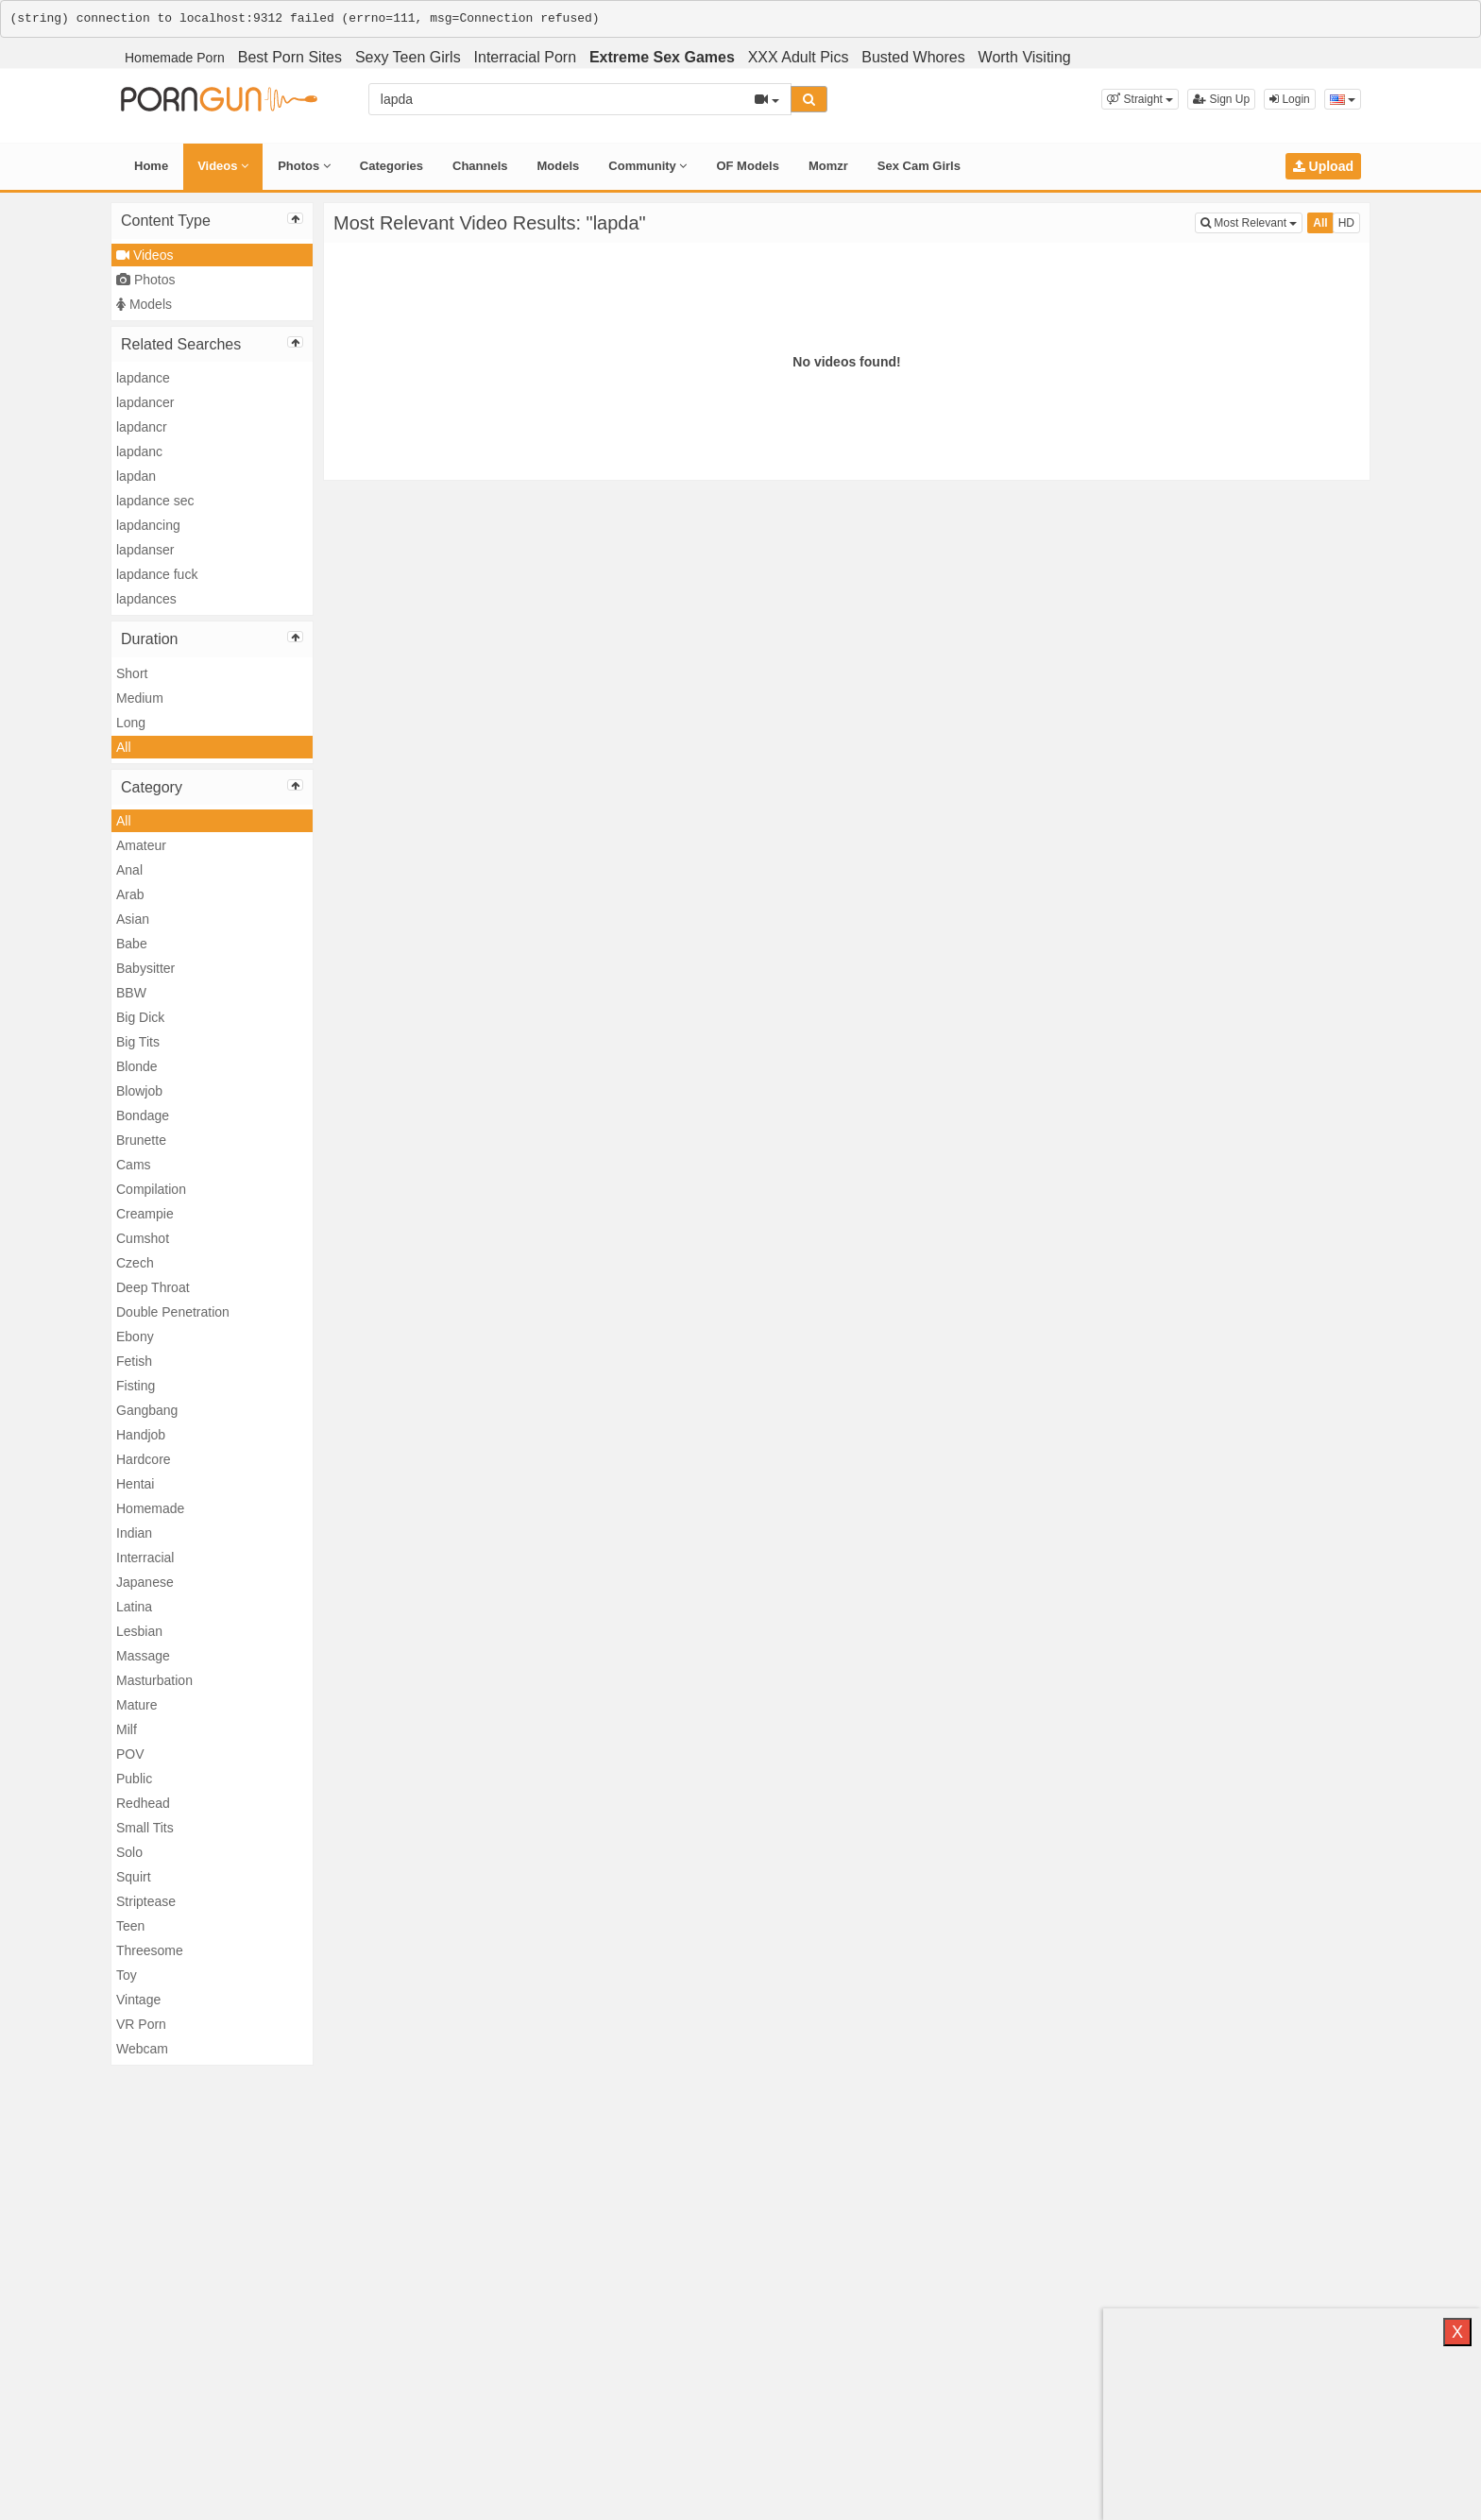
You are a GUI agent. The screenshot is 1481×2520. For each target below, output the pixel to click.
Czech (135, 1262)
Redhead (143, 1803)
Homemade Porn (175, 57)
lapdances (146, 598)
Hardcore (143, 1459)
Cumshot (142, 1238)
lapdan (136, 476)
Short (131, 673)
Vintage (138, 1999)
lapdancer (145, 402)
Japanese (145, 1582)
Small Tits (145, 1827)
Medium (139, 698)
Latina (134, 1606)
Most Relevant (1251, 221)
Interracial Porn (525, 57)
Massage (143, 1655)
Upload (1323, 166)
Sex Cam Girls (919, 166)
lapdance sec (155, 500)
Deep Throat (153, 1287)
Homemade (150, 1508)
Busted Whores (912, 57)
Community (647, 166)
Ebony (135, 1336)
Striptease (146, 1901)
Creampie (145, 1213)
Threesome (149, 1950)
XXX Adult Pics (798, 57)
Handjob (140, 1434)
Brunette (141, 1140)
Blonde (137, 1066)
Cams (133, 1164)
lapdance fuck (156, 574)
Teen (130, 1925)
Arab (130, 894)
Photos (304, 166)
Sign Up (1221, 99)
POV (130, 1754)
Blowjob (139, 1090)
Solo (129, 1852)
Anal (129, 869)
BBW (131, 992)
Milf (126, 1729)
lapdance (143, 377)
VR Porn (141, 2024)
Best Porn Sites (290, 57)
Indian (134, 1533)
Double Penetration (173, 1312)
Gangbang (147, 1410)
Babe (131, 943)
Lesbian (139, 1631)
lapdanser (145, 549)
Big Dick (140, 1017)
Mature (137, 1704)
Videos (222, 166)
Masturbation (154, 1680)
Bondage (142, 1115)
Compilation (151, 1189)
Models (558, 166)
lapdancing (148, 525)
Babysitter (145, 968)
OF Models (747, 166)
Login (1289, 99)
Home (151, 166)
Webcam (142, 2048)
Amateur (141, 845)
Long (130, 722)
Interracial (145, 1557)
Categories (391, 166)
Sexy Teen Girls (408, 57)
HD (1346, 223)
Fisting (135, 1385)
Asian (132, 919)
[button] (1140, 99)
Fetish (134, 1361)
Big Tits (138, 1041)
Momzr (828, 166)
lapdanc (139, 451)
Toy (126, 1975)
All (123, 747)
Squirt (133, 1876)
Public (134, 1778)
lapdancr (141, 426)
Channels (480, 166)
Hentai (135, 1483)
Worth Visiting (1025, 57)
